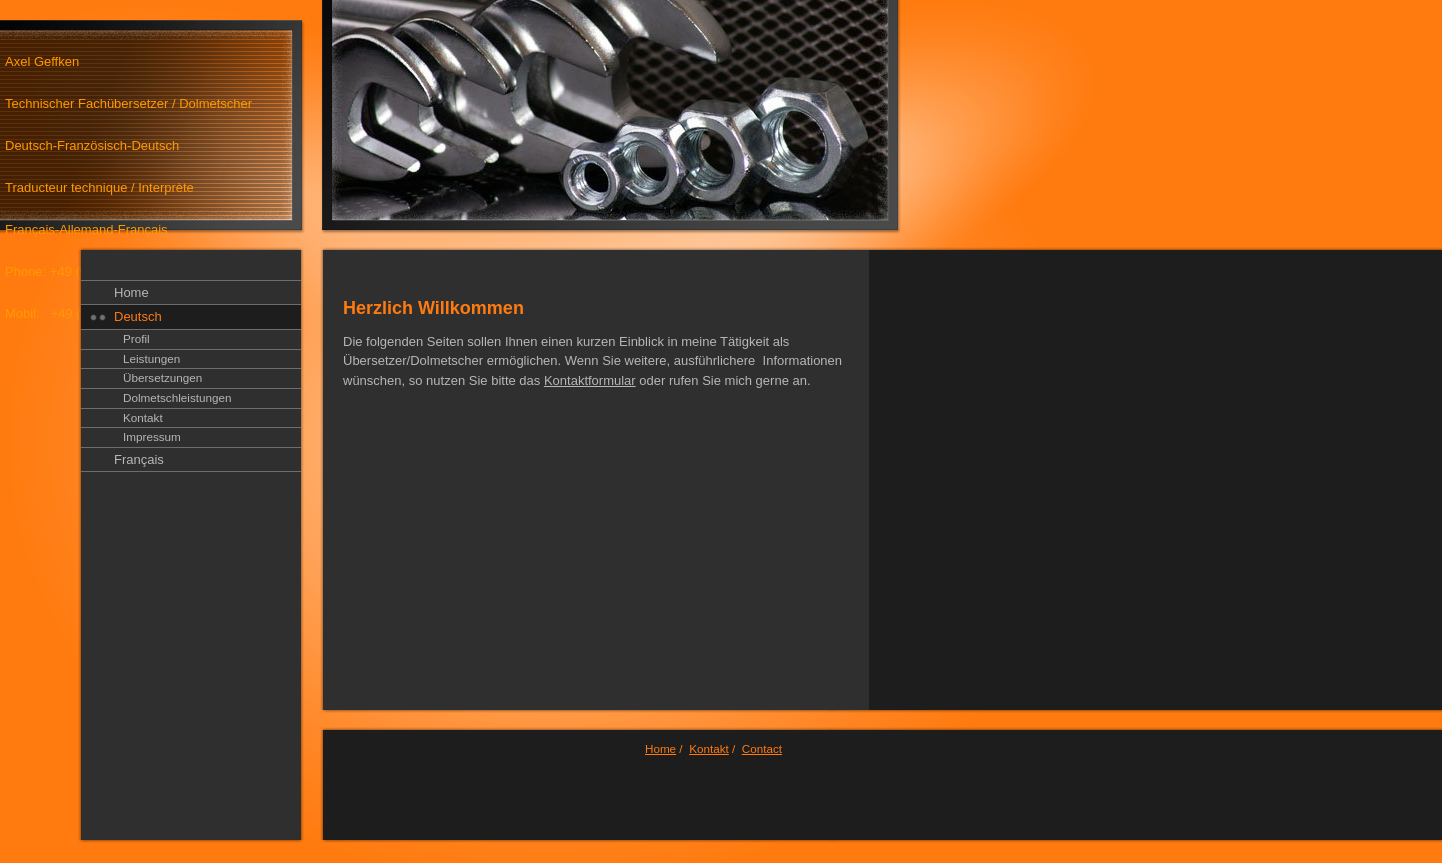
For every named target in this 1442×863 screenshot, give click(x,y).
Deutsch (138, 316)
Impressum (152, 436)
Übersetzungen (162, 377)
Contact (762, 748)
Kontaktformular (590, 380)
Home (131, 292)
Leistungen (151, 358)
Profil (136, 338)
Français (139, 459)
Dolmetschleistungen (177, 397)
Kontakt (143, 417)
